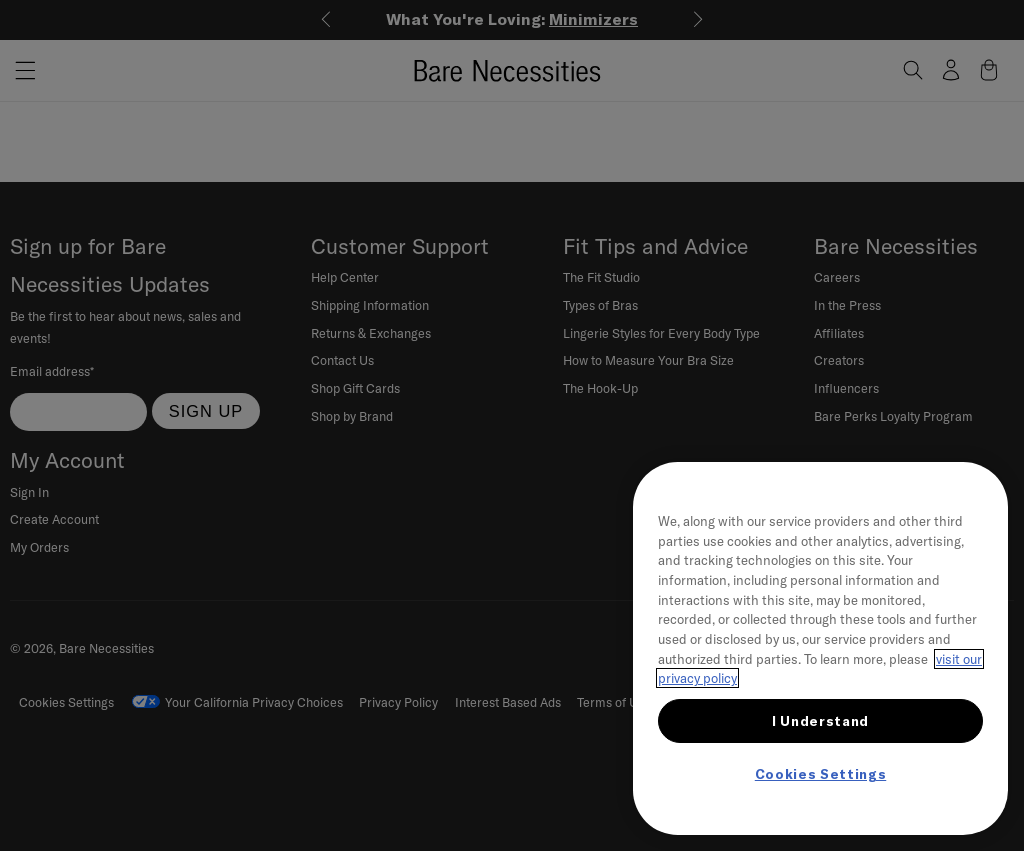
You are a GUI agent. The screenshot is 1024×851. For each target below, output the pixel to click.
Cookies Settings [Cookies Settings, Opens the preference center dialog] (821, 774)
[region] (820, 648)
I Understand (820, 721)
